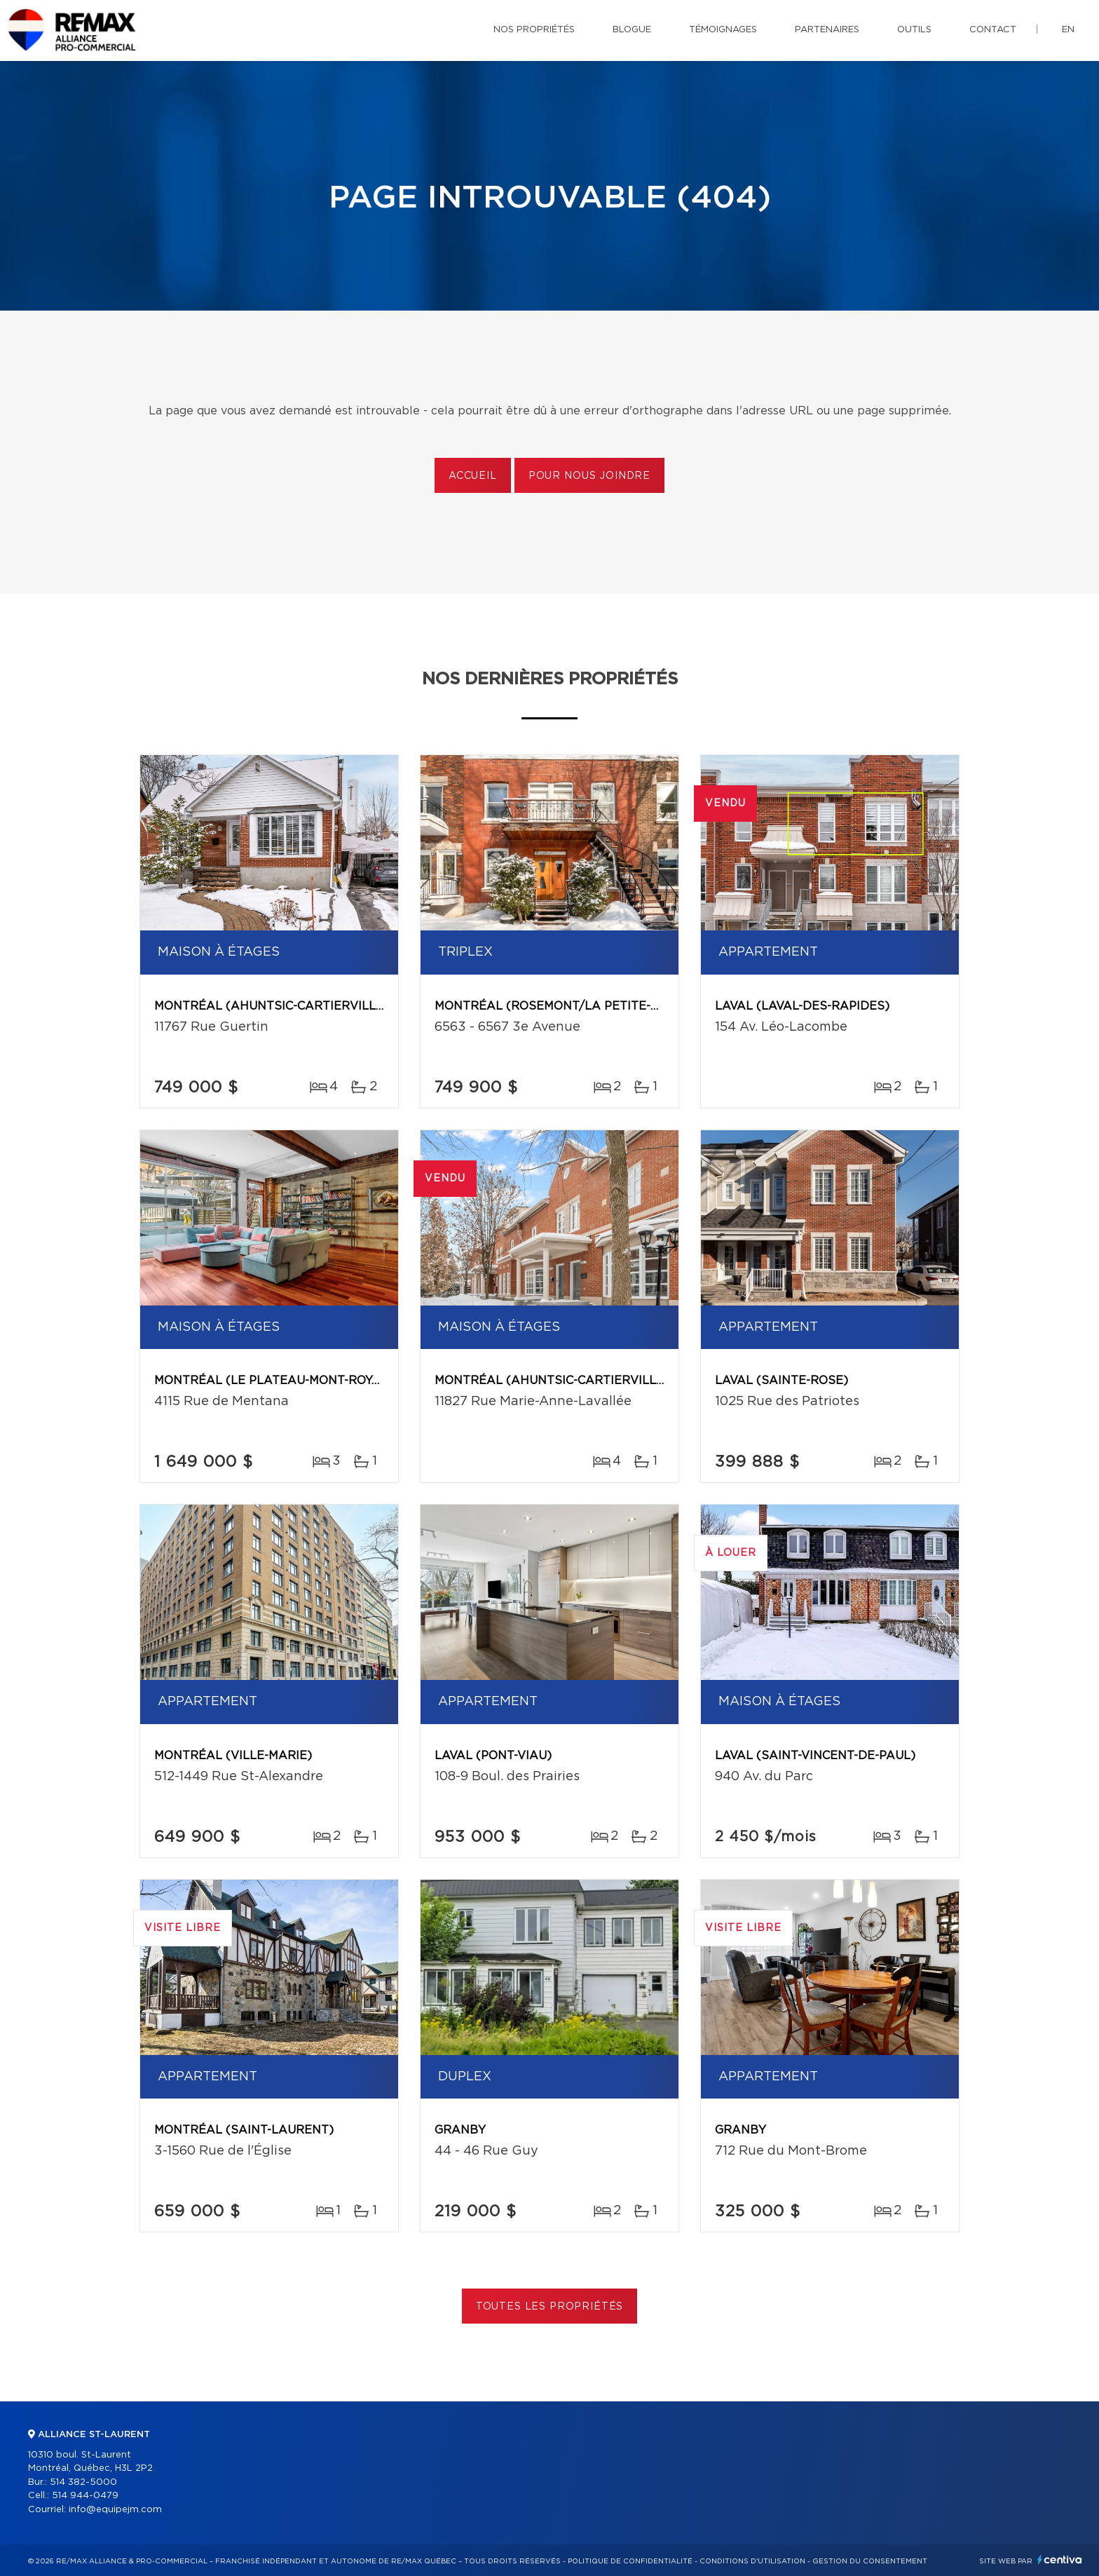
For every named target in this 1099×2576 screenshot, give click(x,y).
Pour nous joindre (589, 476)
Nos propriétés (534, 29)
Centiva (1059, 2559)
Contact (992, 29)
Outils (914, 29)
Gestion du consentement (869, 2561)
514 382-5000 (83, 2482)
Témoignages (723, 29)
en (1068, 29)
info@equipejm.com (115, 2509)
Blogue (632, 29)
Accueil (473, 476)
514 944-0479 (85, 2495)
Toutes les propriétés (550, 2307)
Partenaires (827, 29)
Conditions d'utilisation (752, 2561)
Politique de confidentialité (630, 2561)
